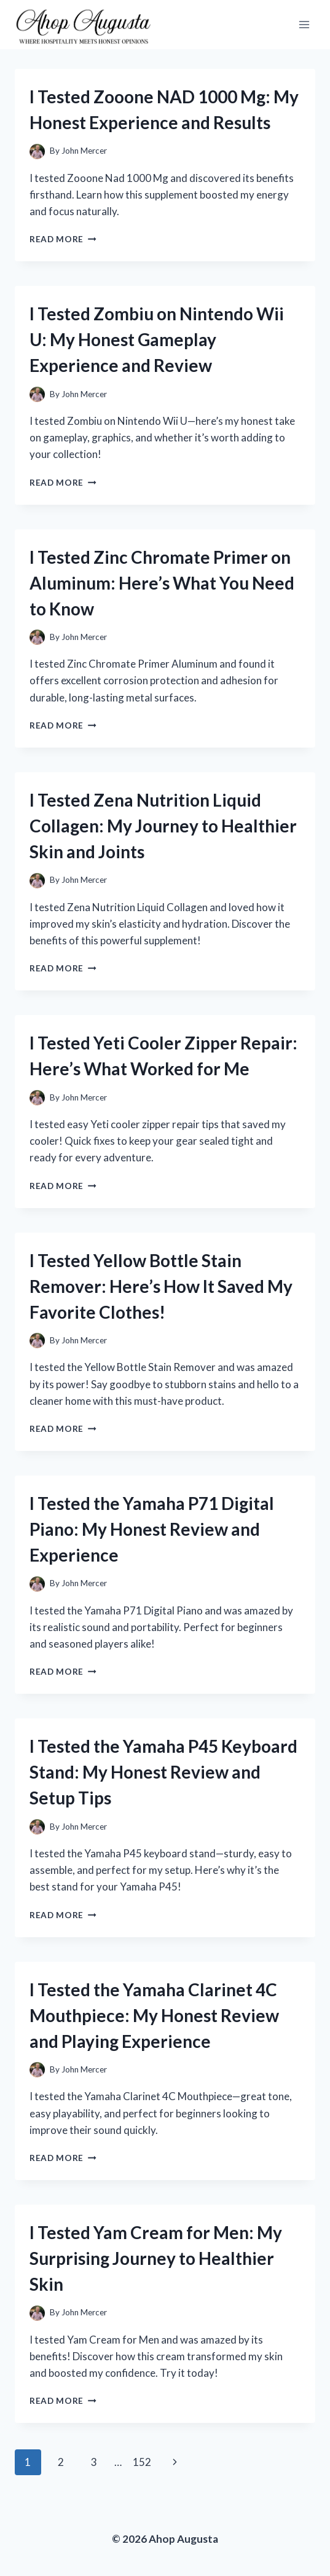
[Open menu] (304, 24)
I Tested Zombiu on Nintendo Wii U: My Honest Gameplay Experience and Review (156, 339)
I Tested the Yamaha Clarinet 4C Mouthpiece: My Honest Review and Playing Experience (154, 2015)
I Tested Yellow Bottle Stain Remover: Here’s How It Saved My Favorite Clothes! (161, 1286)
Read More (62, 239)
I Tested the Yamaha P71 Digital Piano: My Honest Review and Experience (151, 1529)
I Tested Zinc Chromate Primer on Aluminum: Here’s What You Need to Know (161, 583)
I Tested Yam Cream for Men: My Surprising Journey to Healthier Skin (155, 2258)
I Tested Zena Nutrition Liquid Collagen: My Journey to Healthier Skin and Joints (163, 825)
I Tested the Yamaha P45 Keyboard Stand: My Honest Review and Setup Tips (163, 1772)
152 (142, 2461)
